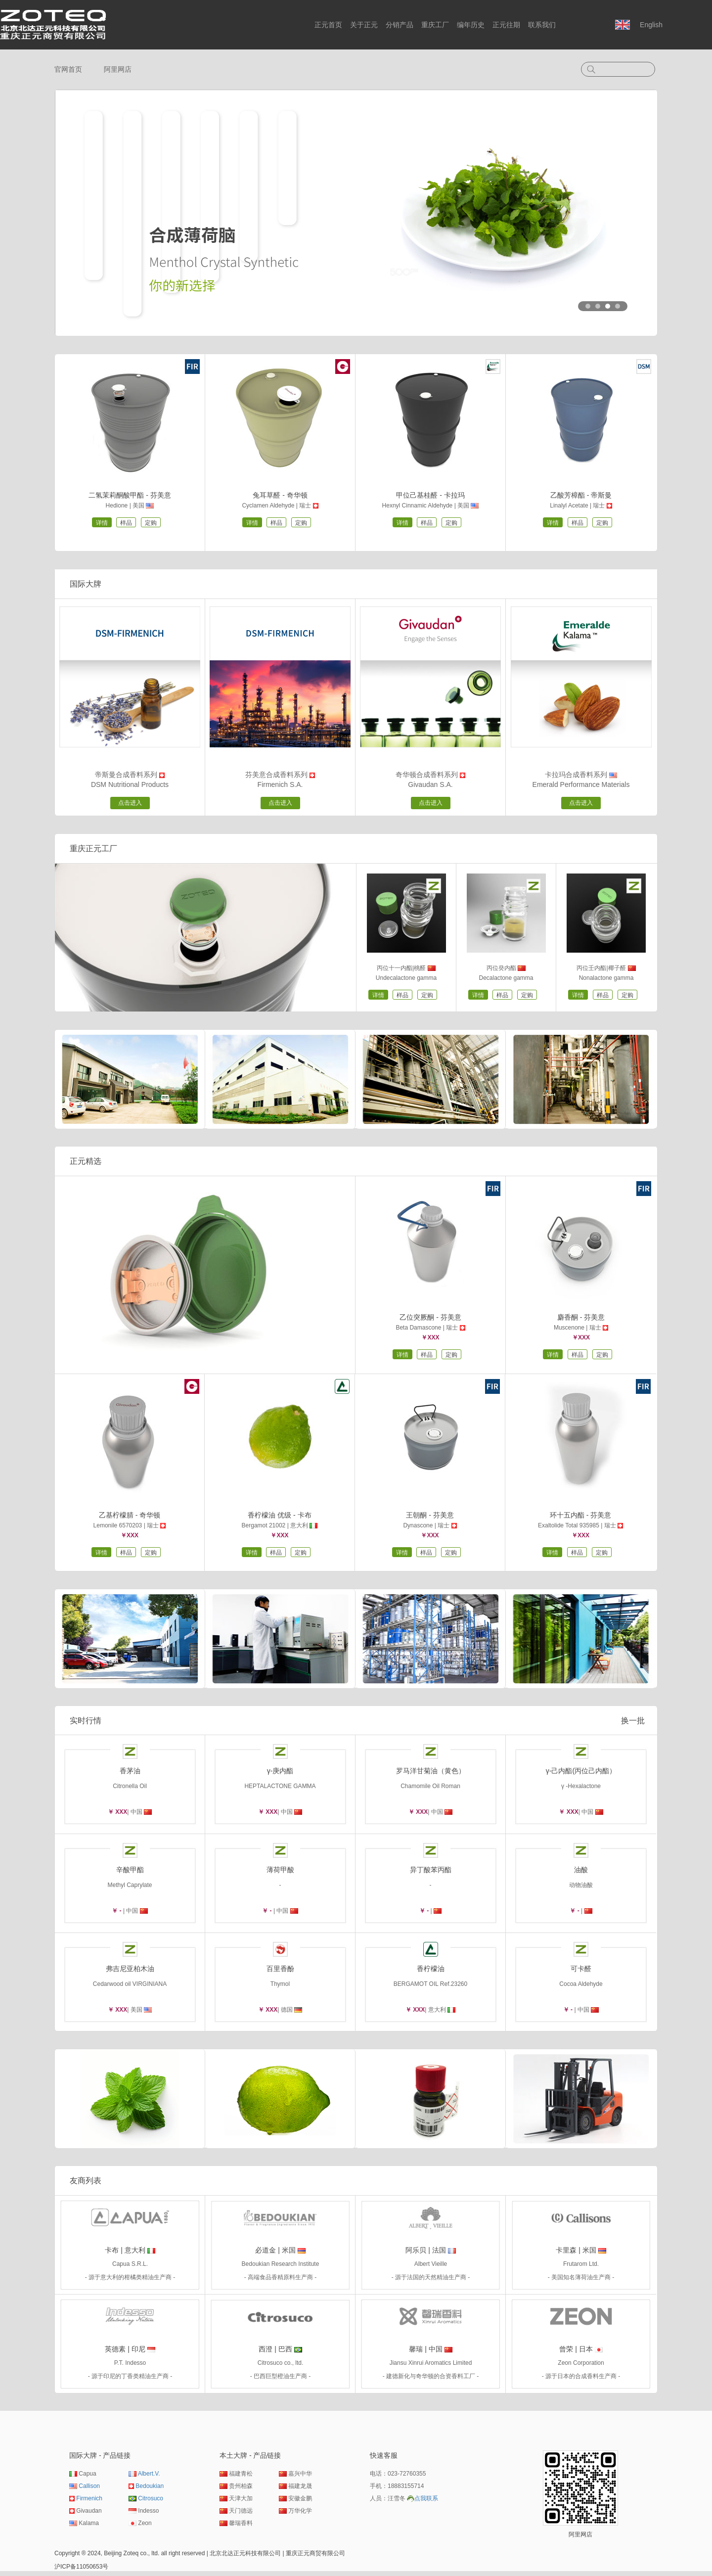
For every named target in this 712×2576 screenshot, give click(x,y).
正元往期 (506, 25)
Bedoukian (149, 2486)
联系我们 (542, 25)
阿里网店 (118, 69)
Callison (89, 2486)
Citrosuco (150, 2498)
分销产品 (399, 25)
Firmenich (89, 2498)
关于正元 (364, 25)
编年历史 (471, 25)
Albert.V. (149, 2473)
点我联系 (426, 2498)
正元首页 (328, 25)
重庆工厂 (435, 25)
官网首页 (68, 69)
